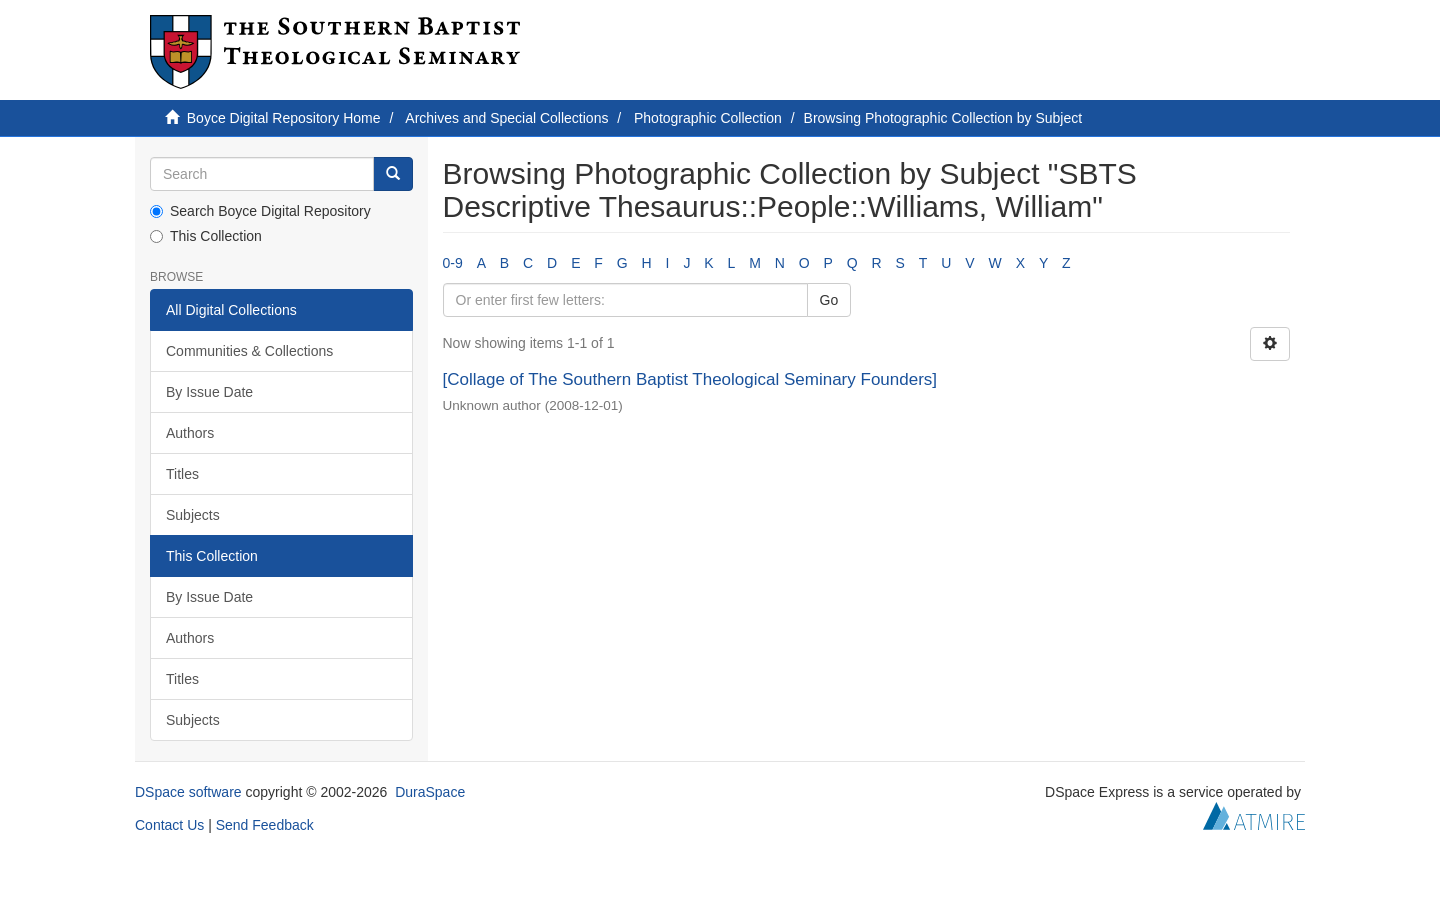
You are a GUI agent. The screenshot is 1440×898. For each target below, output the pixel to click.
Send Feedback (265, 825)
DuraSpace (430, 792)
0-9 (453, 263)
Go (829, 300)
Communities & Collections (249, 351)
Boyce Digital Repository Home (284, 118)
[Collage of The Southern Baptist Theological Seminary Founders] (690, 379)
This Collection (206, 236)
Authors (190, 433)
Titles (182, 474)
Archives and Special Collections (506, 118)
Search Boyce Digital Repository (260, 211)
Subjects (193, 515)
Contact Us (169, 825)
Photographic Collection (708, 118)
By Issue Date (209, 392)
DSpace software (188, 792)
